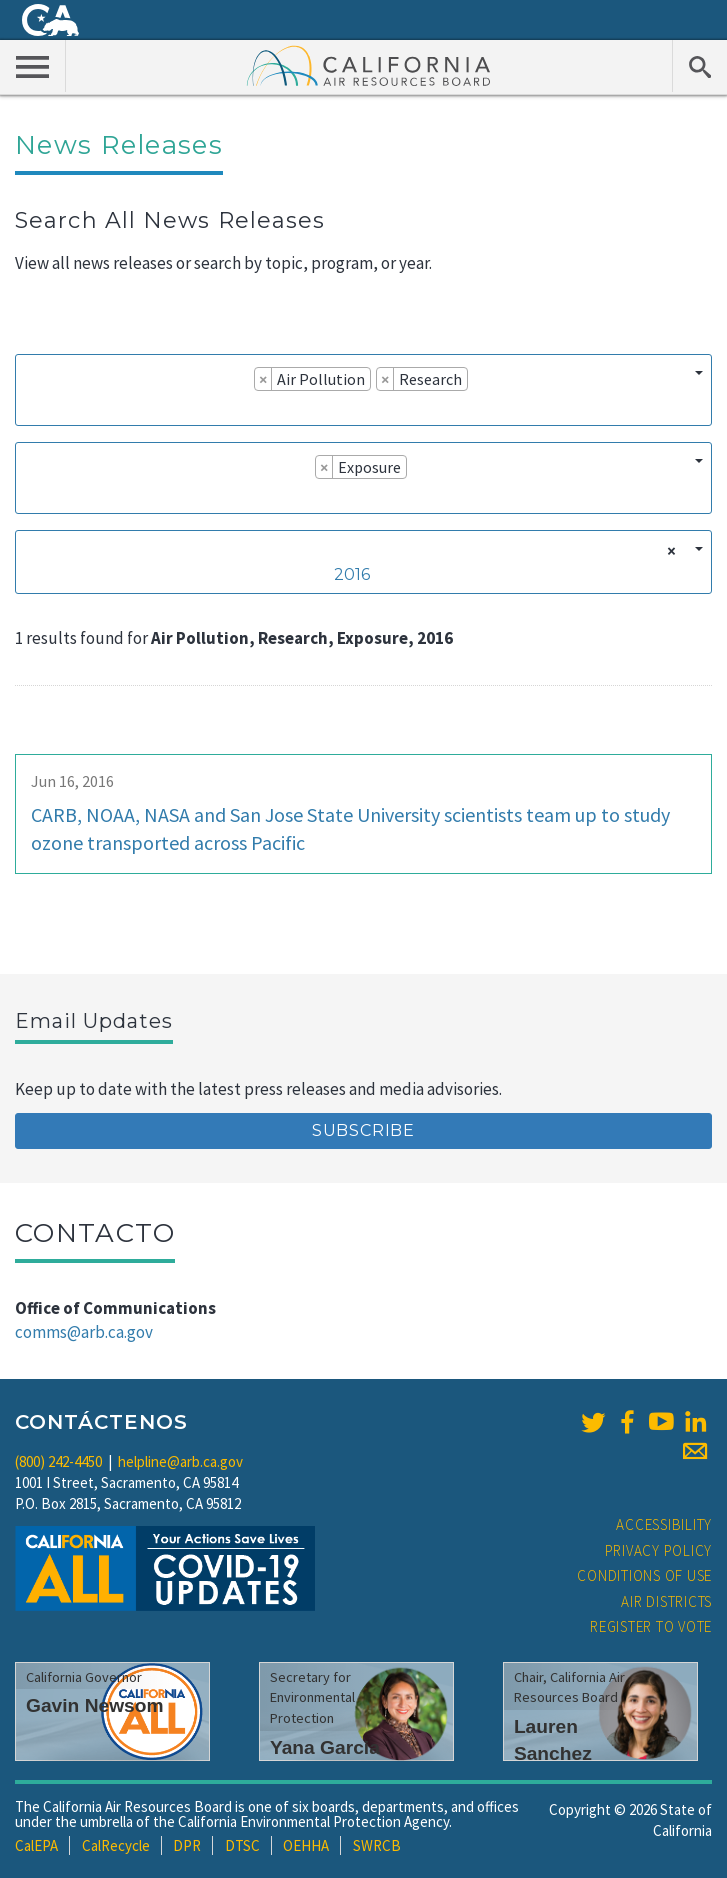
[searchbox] (31, 407)
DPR (187, 1845)
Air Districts (666, 1601)
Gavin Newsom (95, 1705)
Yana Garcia (325, 1747)
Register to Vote (651, 1626)
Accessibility (664, 1524)
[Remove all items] (668, 551)
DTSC (242, 1845)
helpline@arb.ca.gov (180, 1461)
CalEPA (36, 1845)
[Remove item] (263, 379)
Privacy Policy (659, 1550)
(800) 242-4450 (58, 1461)
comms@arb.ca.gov (84, 1332)
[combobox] (363, 390)
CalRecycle (116, 1845)
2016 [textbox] (352, 574)
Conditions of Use (644, 1575)
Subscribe (363, 1130)
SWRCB (377, 1845)
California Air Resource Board (369, 65)
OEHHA (306, 1845)
